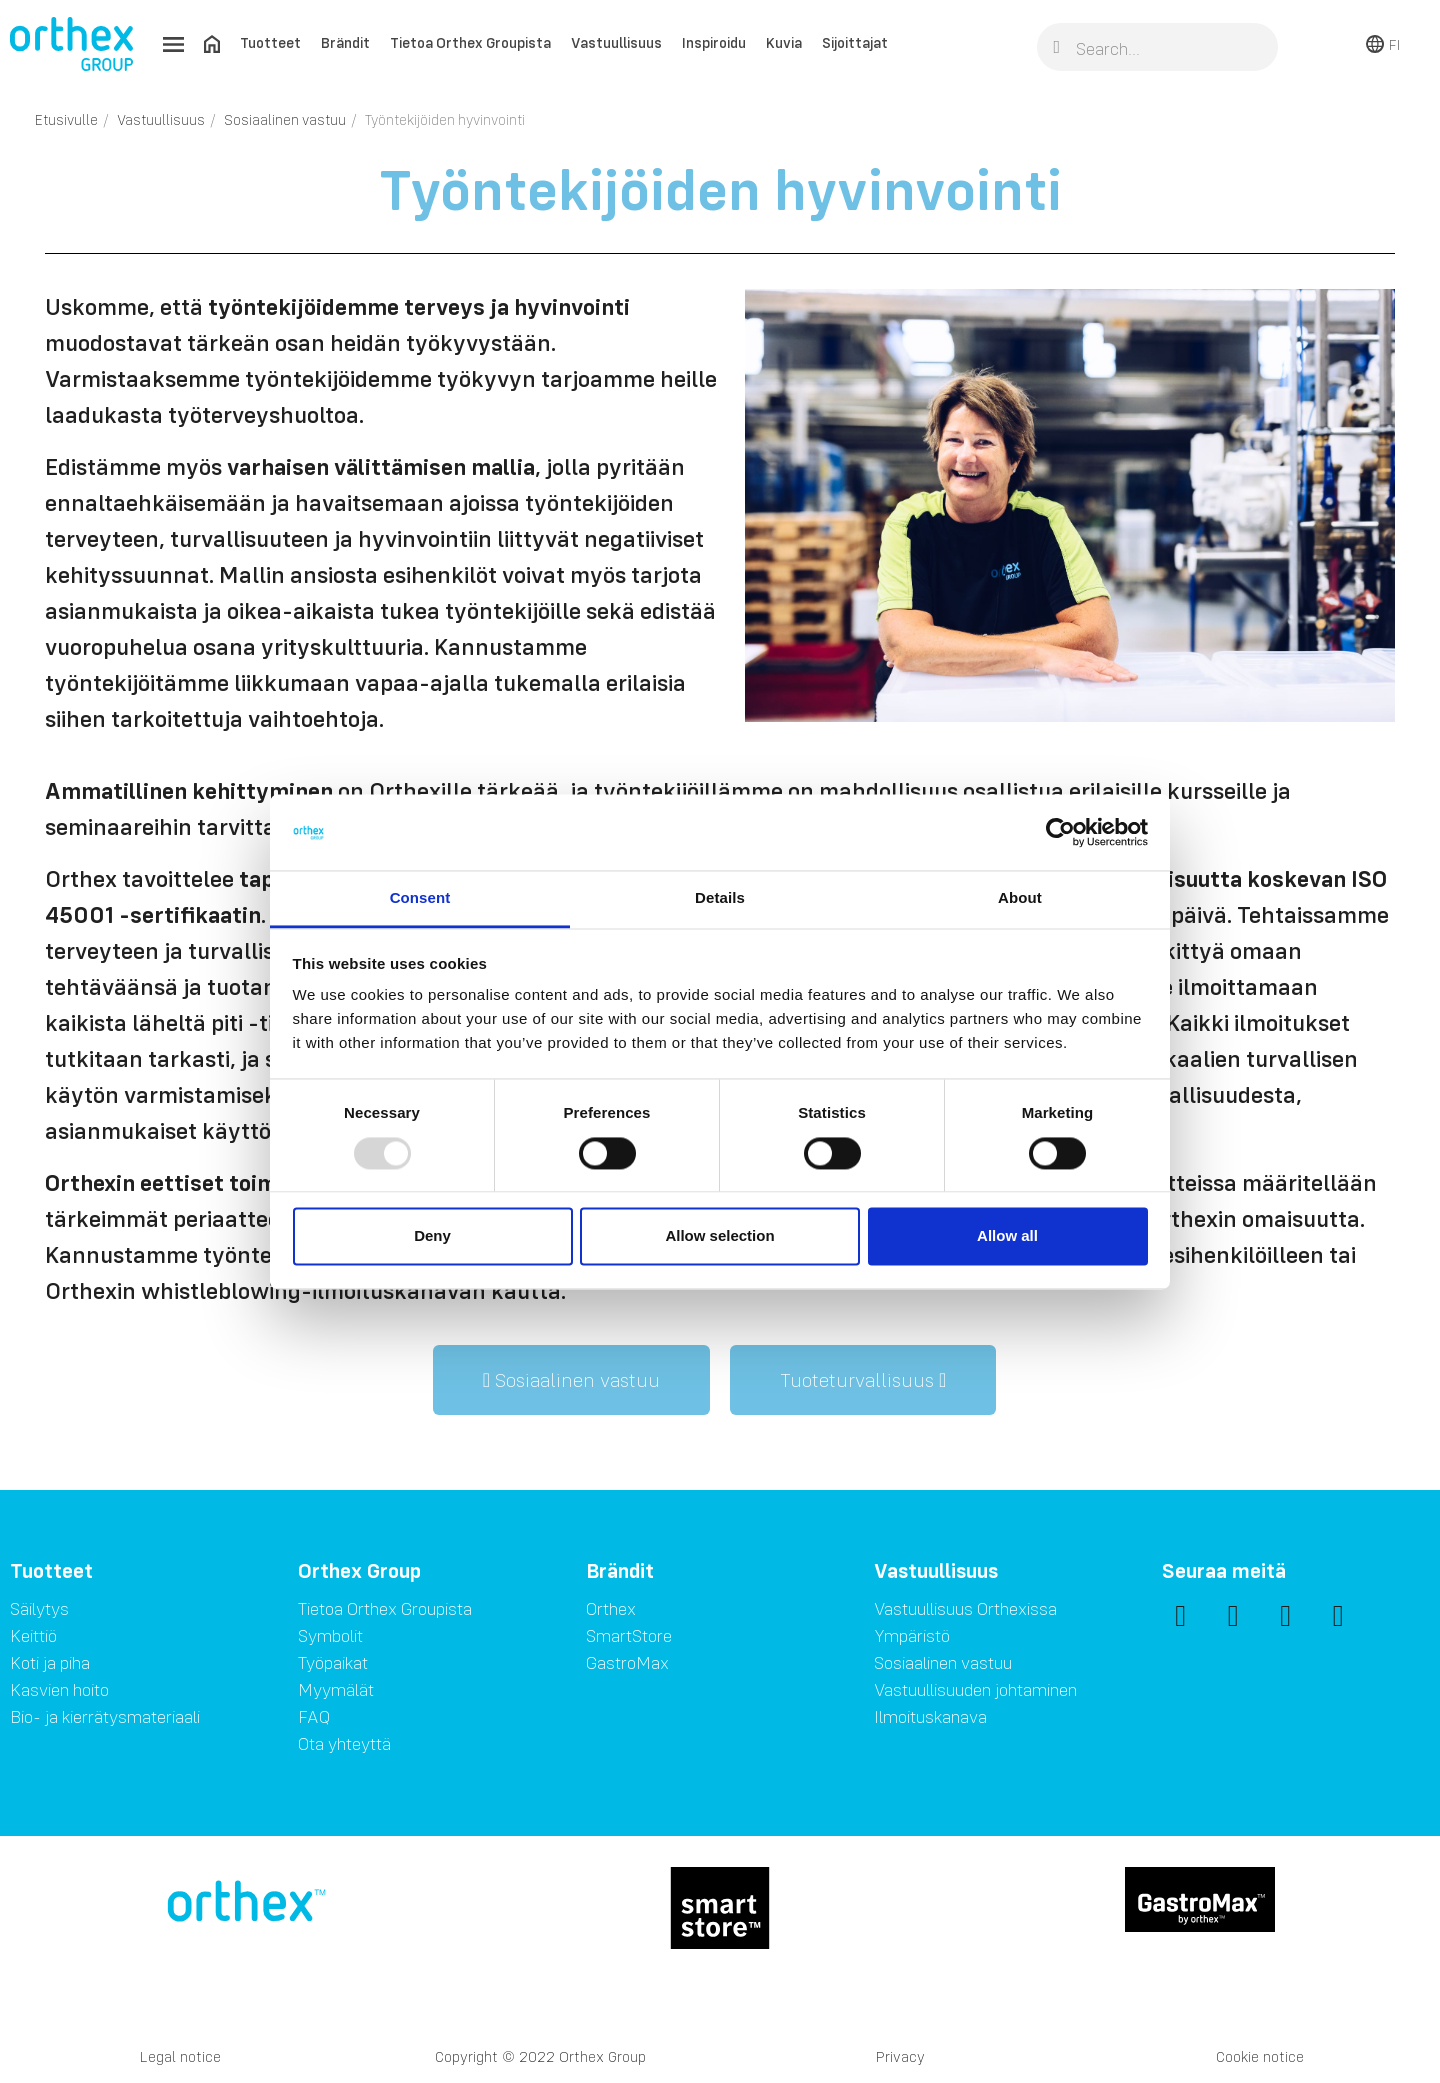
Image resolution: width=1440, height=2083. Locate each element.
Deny (432, 1236)
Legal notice (180, 2056)
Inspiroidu (714, 42)
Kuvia (784, 42)
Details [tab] (720, 898)
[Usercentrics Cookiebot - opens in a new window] (1060, 832)
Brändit (345, 42)
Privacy (900, 2056)
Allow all (1007, 1236)
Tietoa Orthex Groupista (470, 42)
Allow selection (719, 1236)
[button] (571, 1380)
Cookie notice (1260, 2056)
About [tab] (1020, 898)
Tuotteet (270, 42)
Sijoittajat (855, 42)
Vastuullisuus (616, 42)
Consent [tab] (420, 898)
